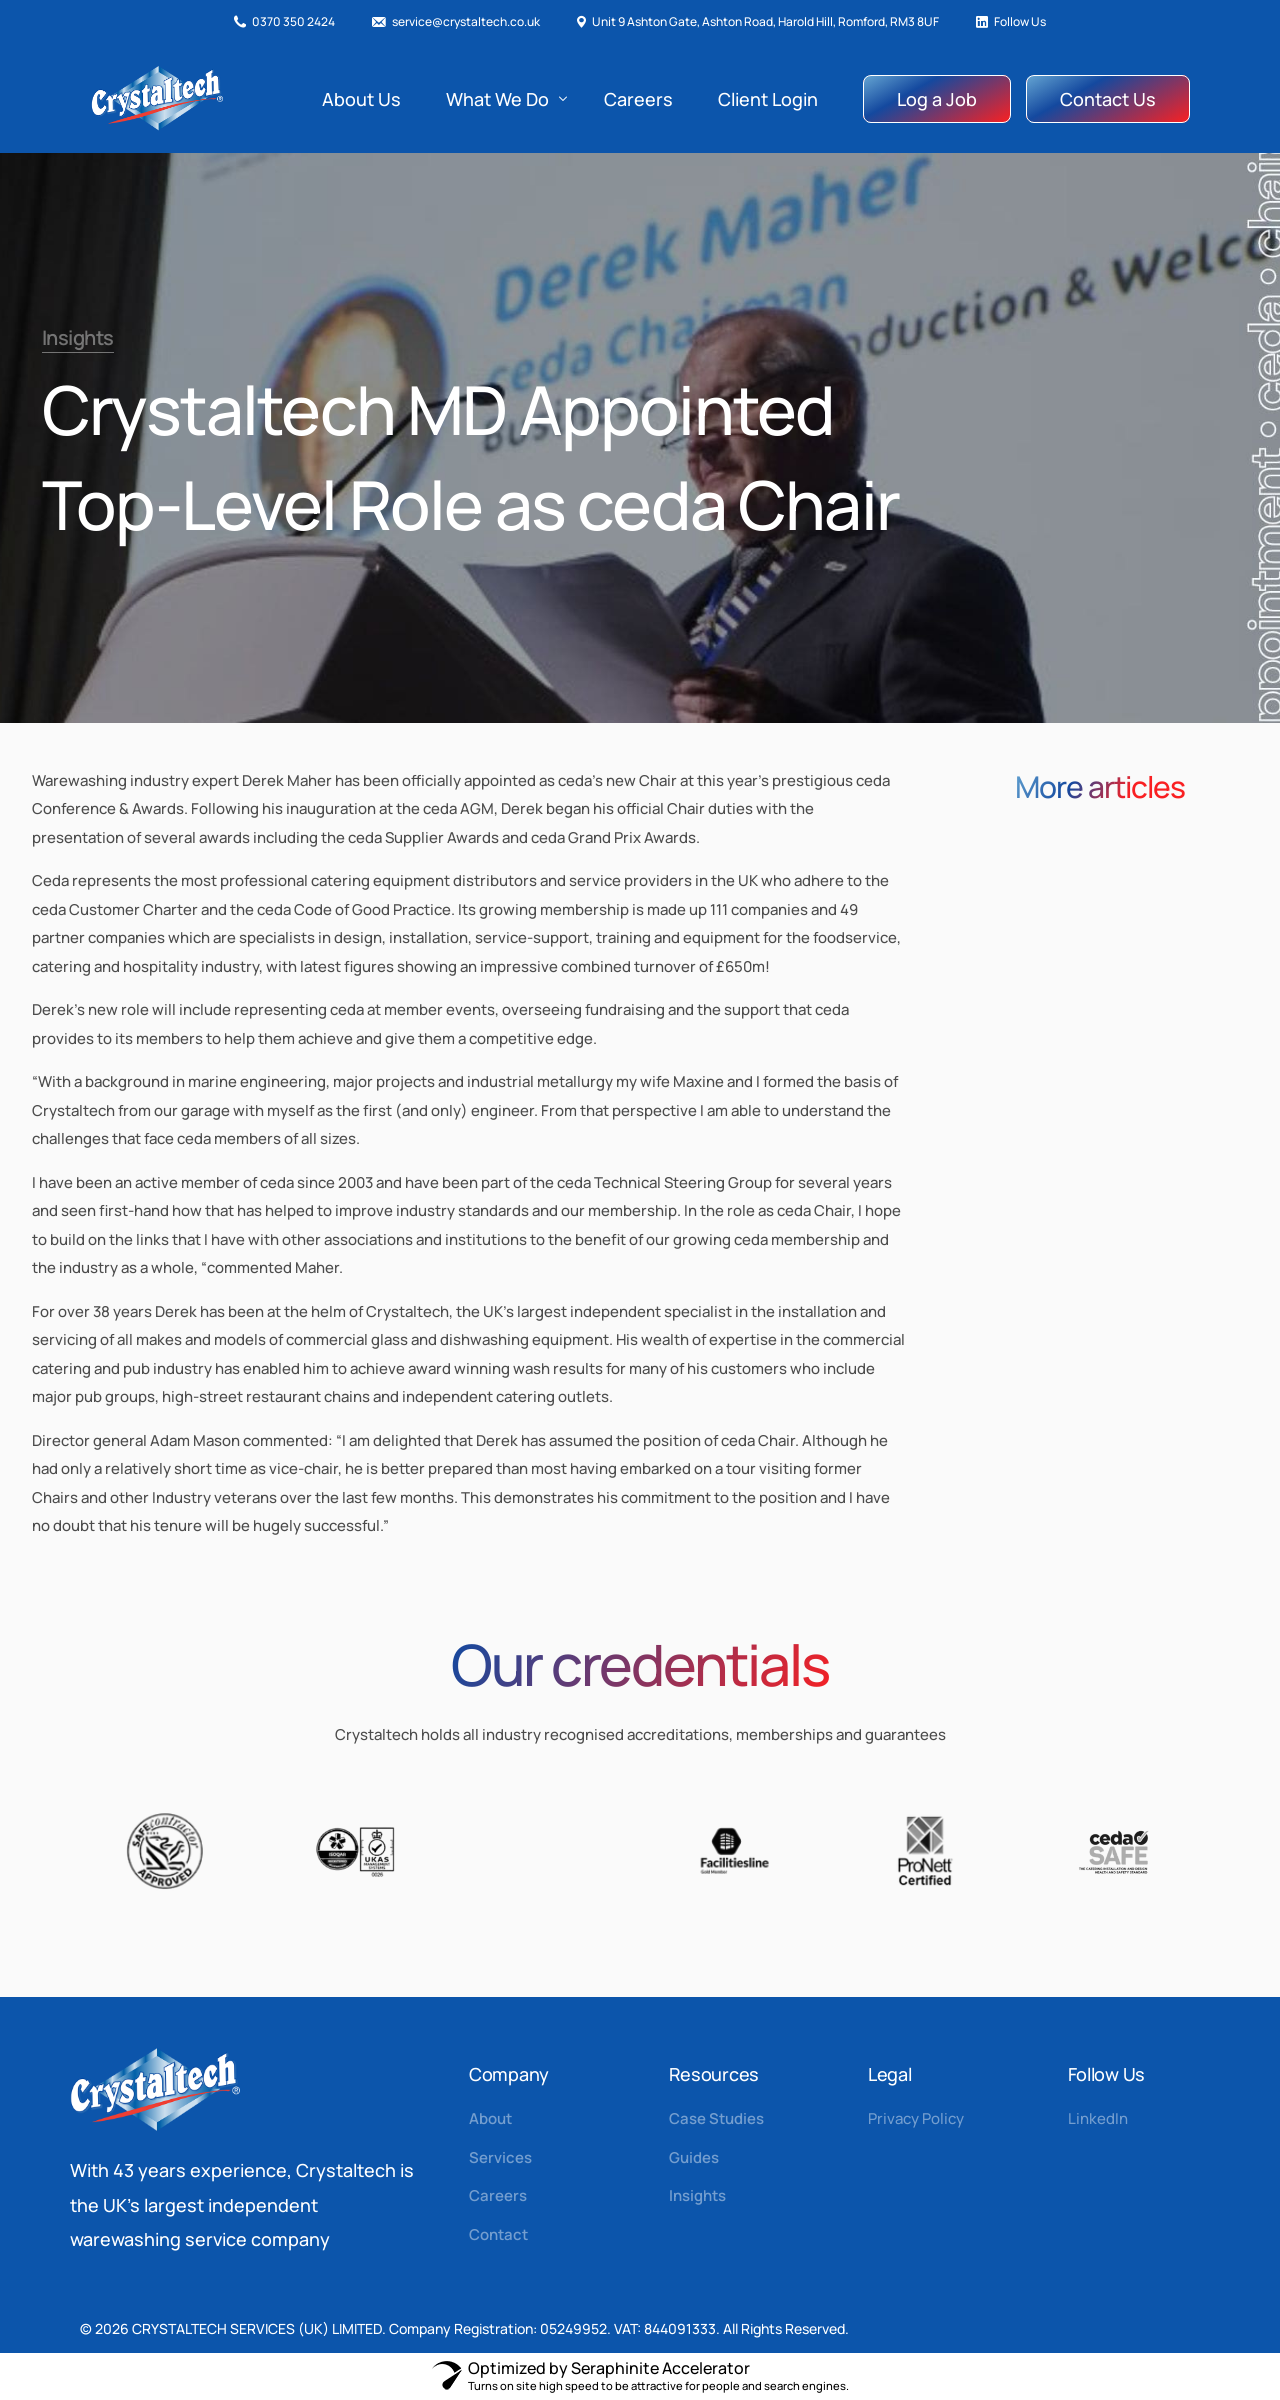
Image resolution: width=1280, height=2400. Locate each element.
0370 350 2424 (293, 22)
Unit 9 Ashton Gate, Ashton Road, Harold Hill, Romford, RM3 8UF (765, 22)
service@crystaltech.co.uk (466, 22)
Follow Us (1020, 22)
